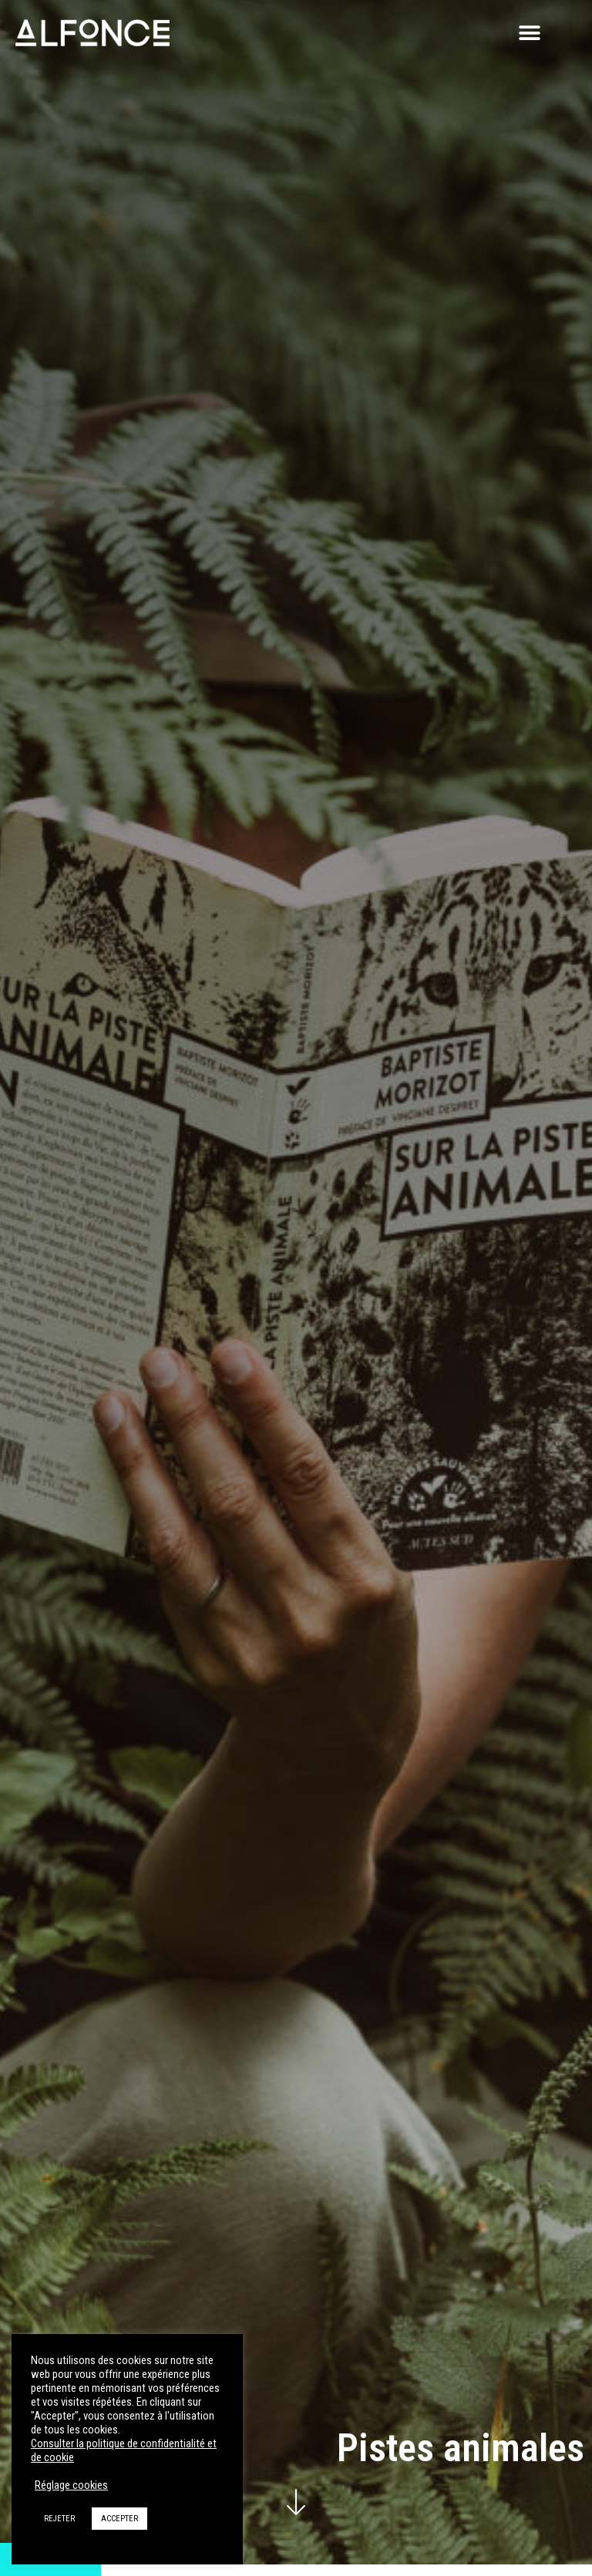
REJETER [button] (59, 2519)
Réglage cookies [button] (71, 2485)
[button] (530, 32)
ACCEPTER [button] (119, 2519)
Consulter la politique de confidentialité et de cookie (124, 2450)
